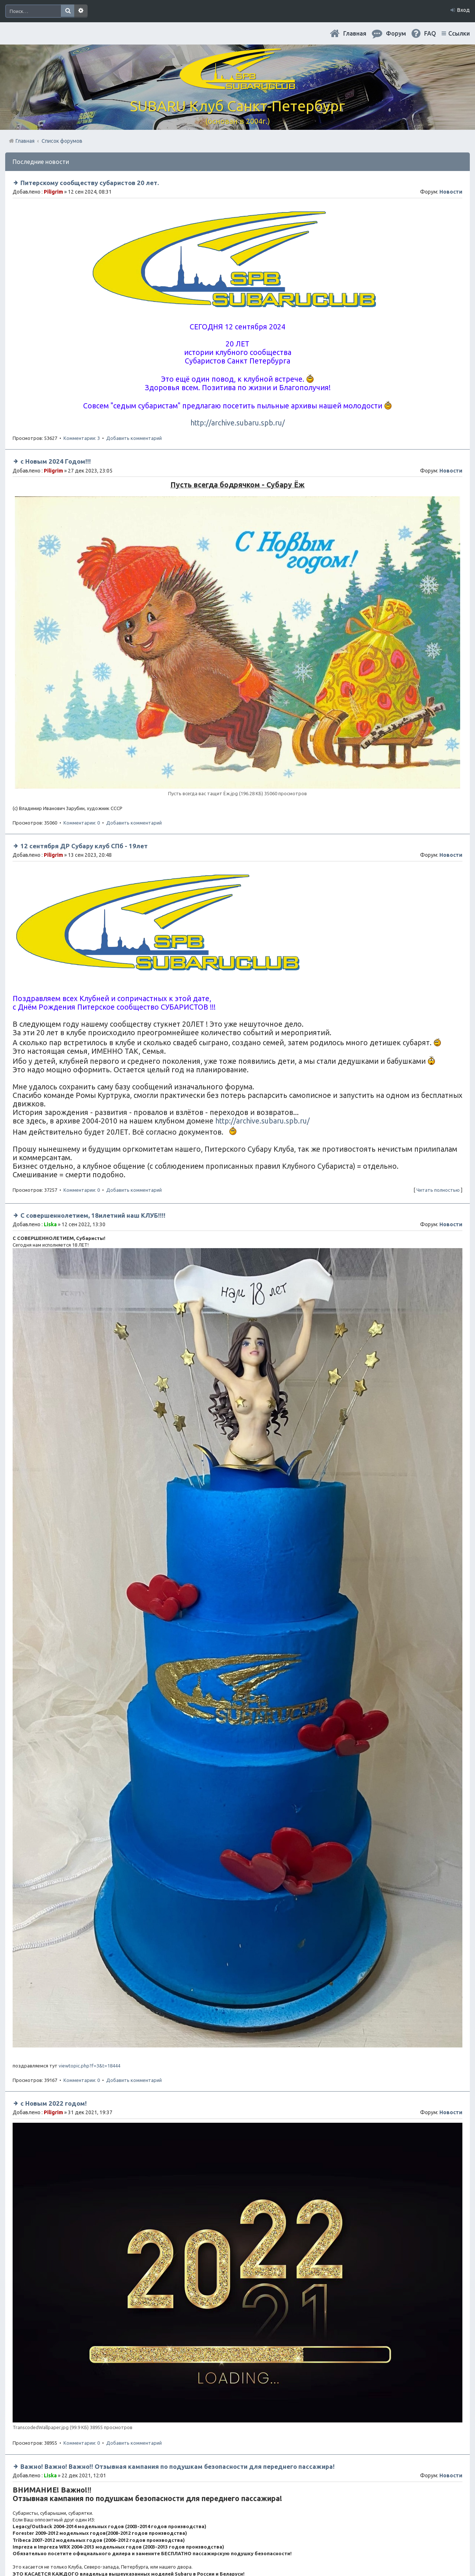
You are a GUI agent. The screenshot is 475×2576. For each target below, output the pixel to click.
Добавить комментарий (134, 438)
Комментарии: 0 (81, 822)
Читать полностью (438, 1189)
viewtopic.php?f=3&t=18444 (89, 2065)
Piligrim (53, 192)
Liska (50, 1224)
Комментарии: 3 (81, 438)
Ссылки (459, 33)
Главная (354, 33)
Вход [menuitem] (463, 10)
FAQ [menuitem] (430, 33)
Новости (450, 192)
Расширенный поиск (81, 11)
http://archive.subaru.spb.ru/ (237, 423)
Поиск (67, 11)
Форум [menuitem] (396, 33)
